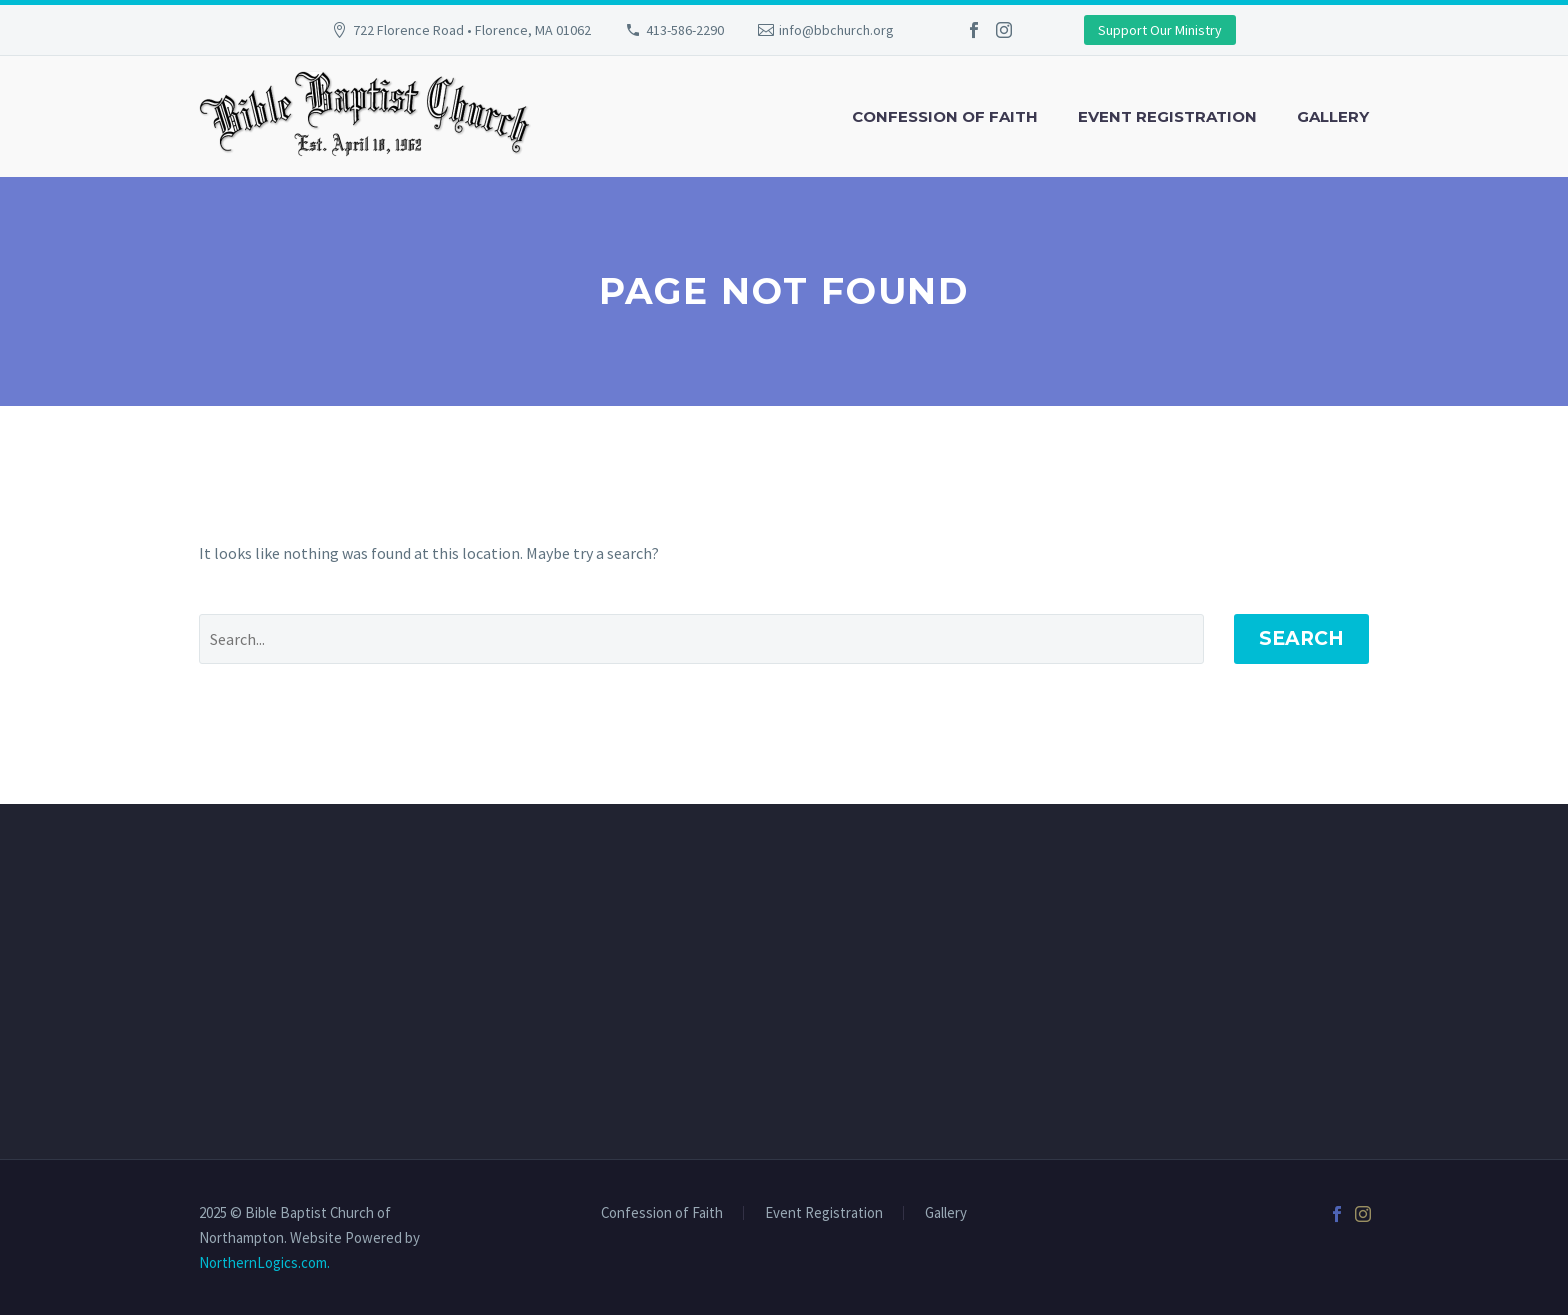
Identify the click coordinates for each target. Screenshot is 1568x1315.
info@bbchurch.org (836, 30)
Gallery (1333, 116)
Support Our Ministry (1160, 30)
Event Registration (1167, 116)
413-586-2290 (685, 30)
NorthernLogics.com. (264, 1262)
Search (1301, 638)
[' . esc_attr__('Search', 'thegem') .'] (701, 639)
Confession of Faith (945, 116)
